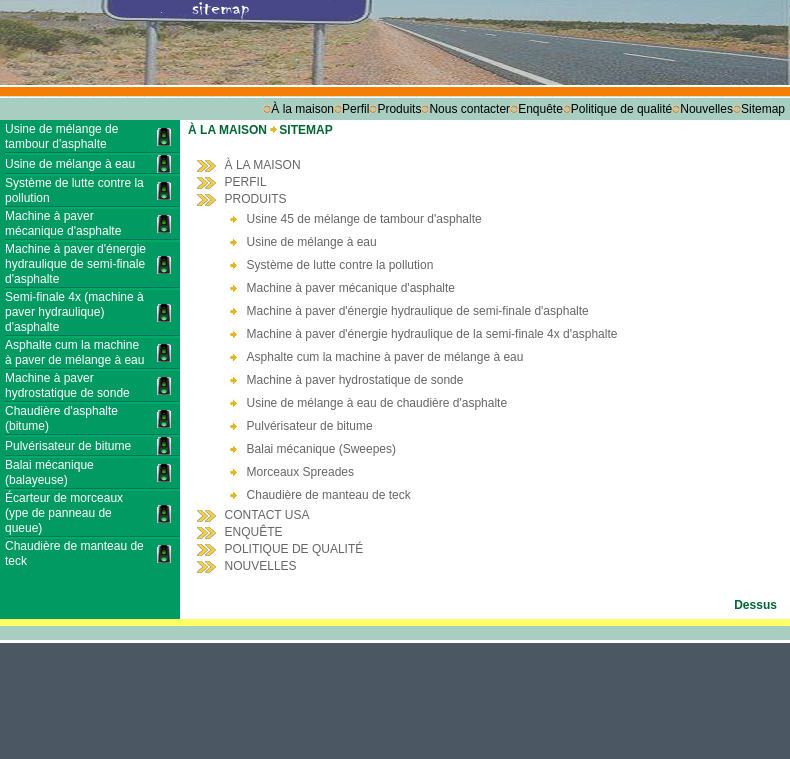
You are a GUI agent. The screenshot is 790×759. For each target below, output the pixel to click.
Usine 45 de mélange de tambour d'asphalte (364, 219)
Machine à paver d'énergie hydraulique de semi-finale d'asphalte (75, 264)
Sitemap (763, 109)
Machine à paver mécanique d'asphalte (63, 223)
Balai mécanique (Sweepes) (321, 449)
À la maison (302, 109)
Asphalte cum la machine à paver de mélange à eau (74, 352)
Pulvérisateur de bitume (68, 446)
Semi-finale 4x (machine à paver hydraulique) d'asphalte (74, 312)
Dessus (755, 605)
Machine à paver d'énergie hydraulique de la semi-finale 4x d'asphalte (432, 334)
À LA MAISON (229, 130)
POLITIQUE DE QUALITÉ (294, 549)
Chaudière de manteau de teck (329, 495)
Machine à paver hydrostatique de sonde (67, 385)
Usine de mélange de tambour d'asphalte (61, 136)
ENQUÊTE (254, 532)
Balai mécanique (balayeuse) (49, 472)
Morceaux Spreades (300, 472)
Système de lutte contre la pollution (340, 265)
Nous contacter (469, 109)
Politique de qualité (621, 109)
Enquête (540, 109)
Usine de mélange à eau (70, 164)
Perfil (355, 109)
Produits (399, 109)
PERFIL (246, 182)
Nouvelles (706, 109)
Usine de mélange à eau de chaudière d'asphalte (377, 403)
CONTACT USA (267, 515)
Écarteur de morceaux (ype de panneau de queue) (64, 513)
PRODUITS (256, 199)
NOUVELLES (261, 566)
